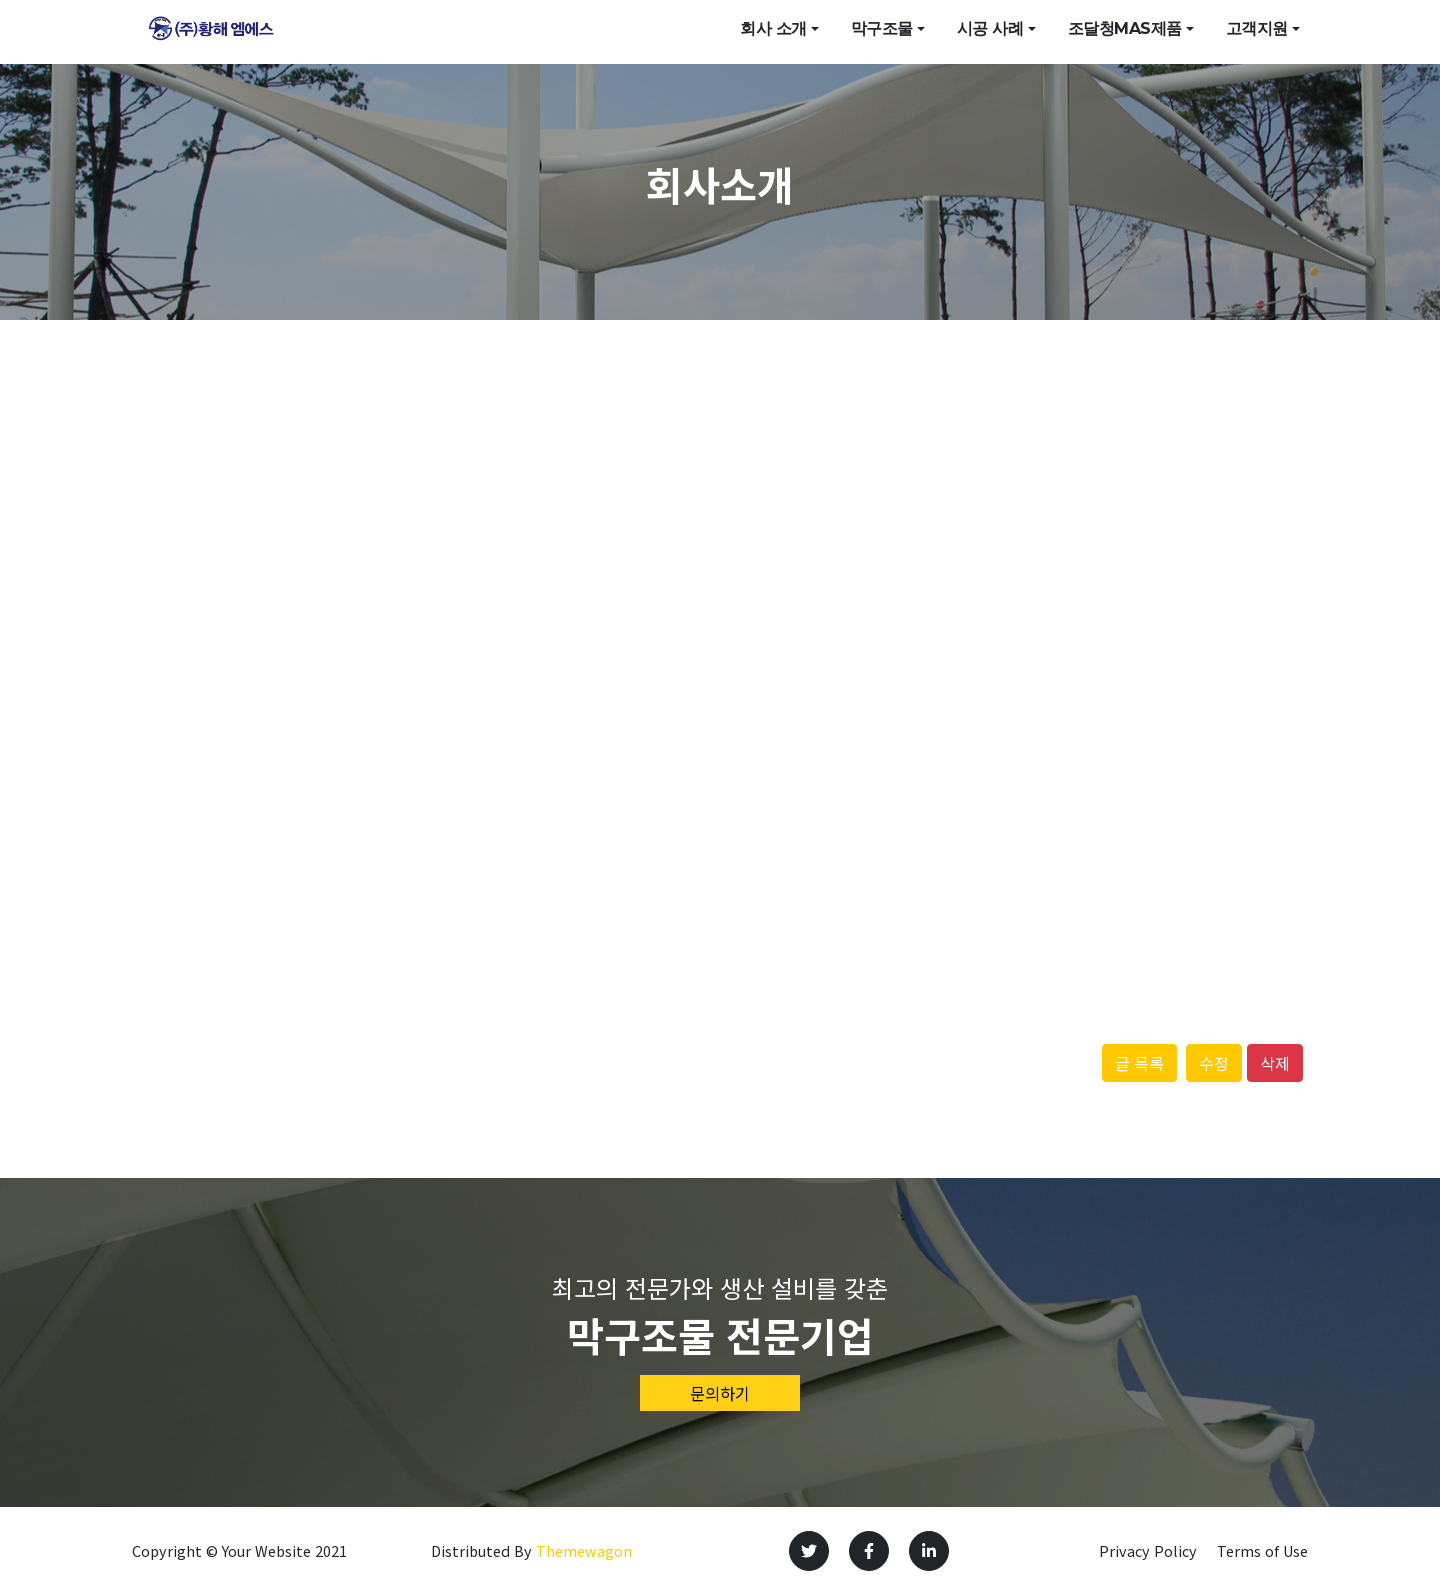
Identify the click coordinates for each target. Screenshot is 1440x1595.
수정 (1214, 1063)
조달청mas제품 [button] (1125, 31)
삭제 (1275, 1063)
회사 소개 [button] (773, 31)
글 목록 (1139, 1063)
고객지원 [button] (1257, 31)
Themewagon (584, 1550)
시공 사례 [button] (990, 31)
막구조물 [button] (882, 31)
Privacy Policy (1148, 1550)
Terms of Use (1262, 1550)
